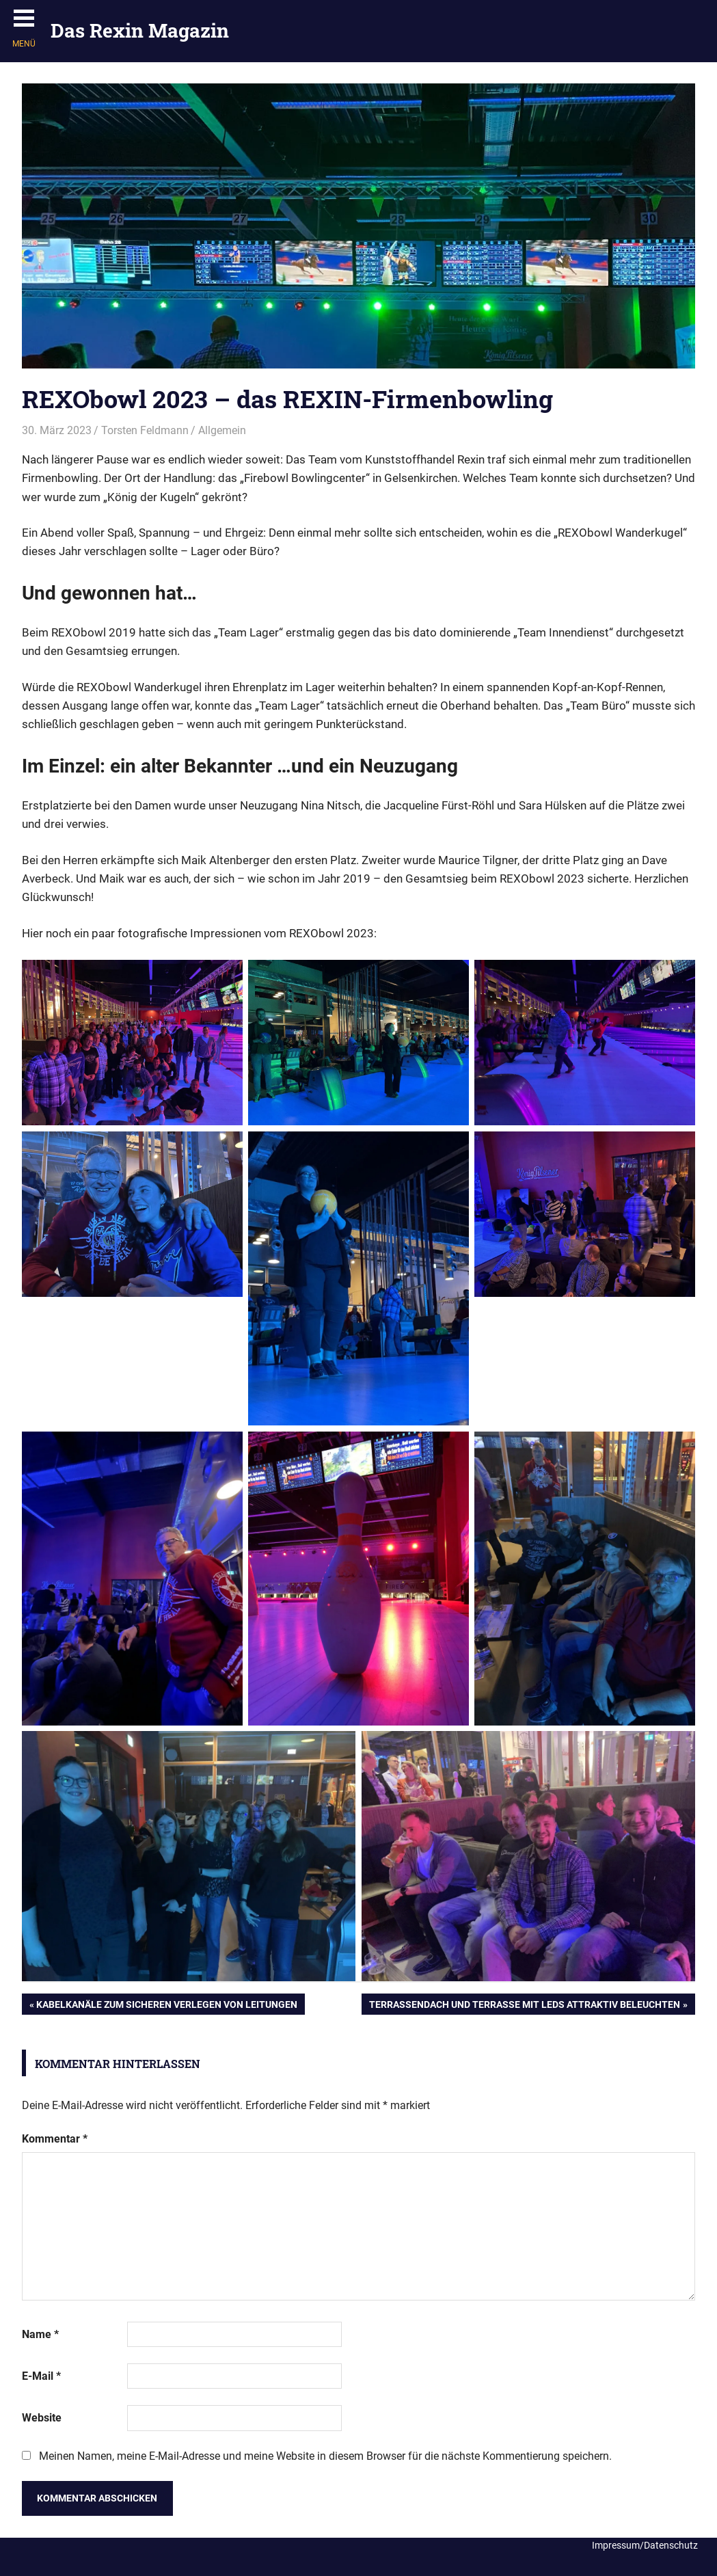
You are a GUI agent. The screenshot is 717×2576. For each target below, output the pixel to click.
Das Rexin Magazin (140, 30)
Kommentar (54, 2138)
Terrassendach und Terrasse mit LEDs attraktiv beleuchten (524, 2005)
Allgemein (222, 430)
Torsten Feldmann (145, 430)
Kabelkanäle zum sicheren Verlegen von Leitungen (166, 2005)
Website (42, 2417)
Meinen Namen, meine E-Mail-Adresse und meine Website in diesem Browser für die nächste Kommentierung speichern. (325, 2456)
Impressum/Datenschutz (645, 2545)
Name (40, 2334)
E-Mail (41, 2376)
